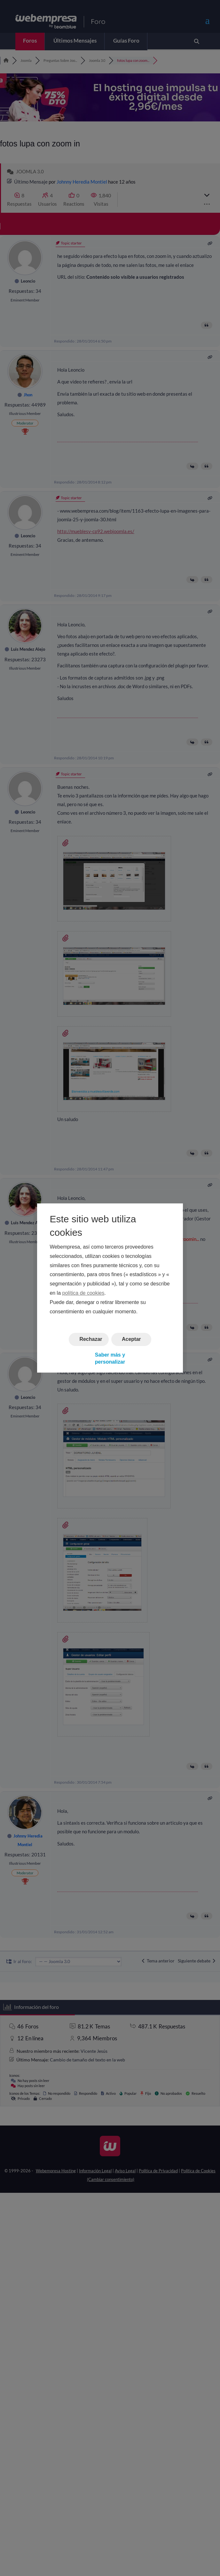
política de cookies (83, 1293)
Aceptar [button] (131, 1339)
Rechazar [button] (90, 1339)
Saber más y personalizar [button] (110, 1358)
